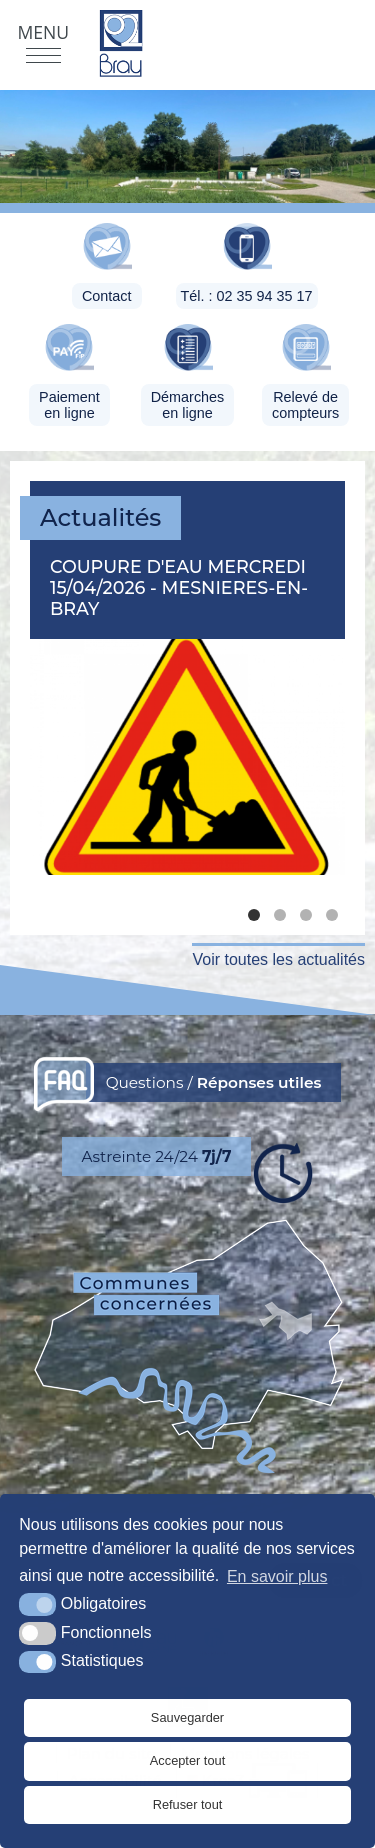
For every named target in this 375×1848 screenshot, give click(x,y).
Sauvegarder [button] (187, 1717)
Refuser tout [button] (188, 1804)
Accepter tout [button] (187, 1760)
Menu (44, 32)
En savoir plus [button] (277, 1576)
